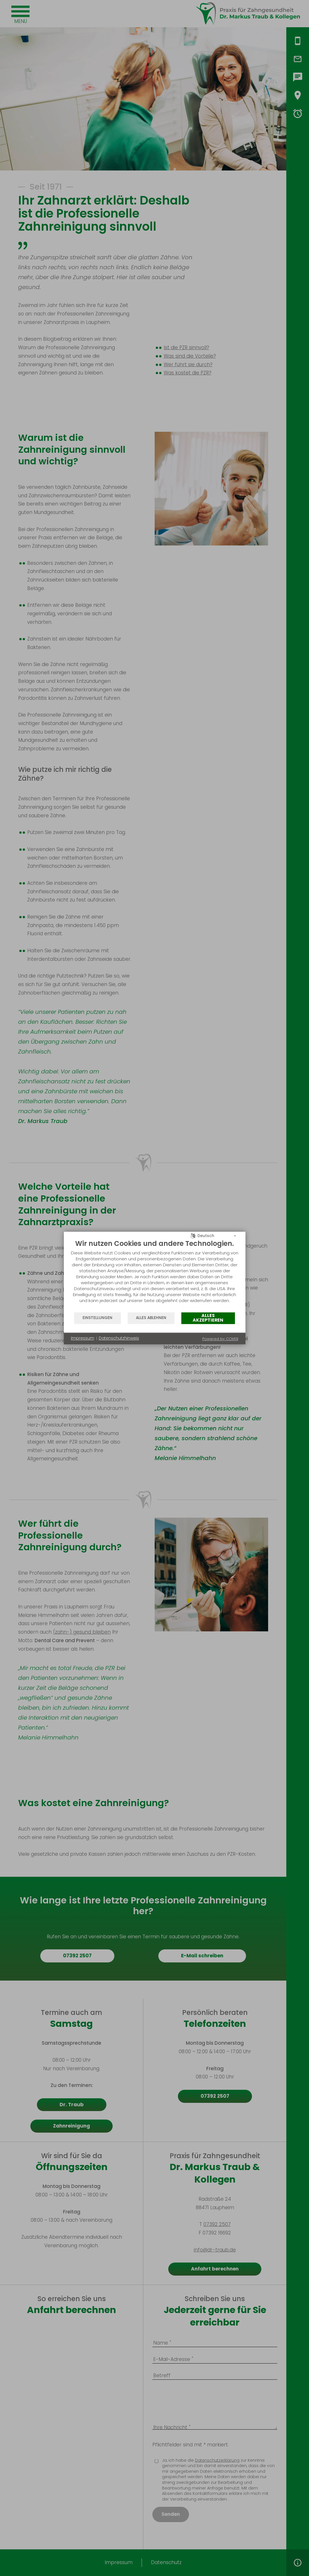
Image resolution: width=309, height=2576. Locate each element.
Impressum (82, 1338)
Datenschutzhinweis (119, 1338)
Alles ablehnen (151, 1318)
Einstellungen (97, 1318)
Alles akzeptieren (208, 1318)
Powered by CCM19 (220, 1338)
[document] (154, 1275)
